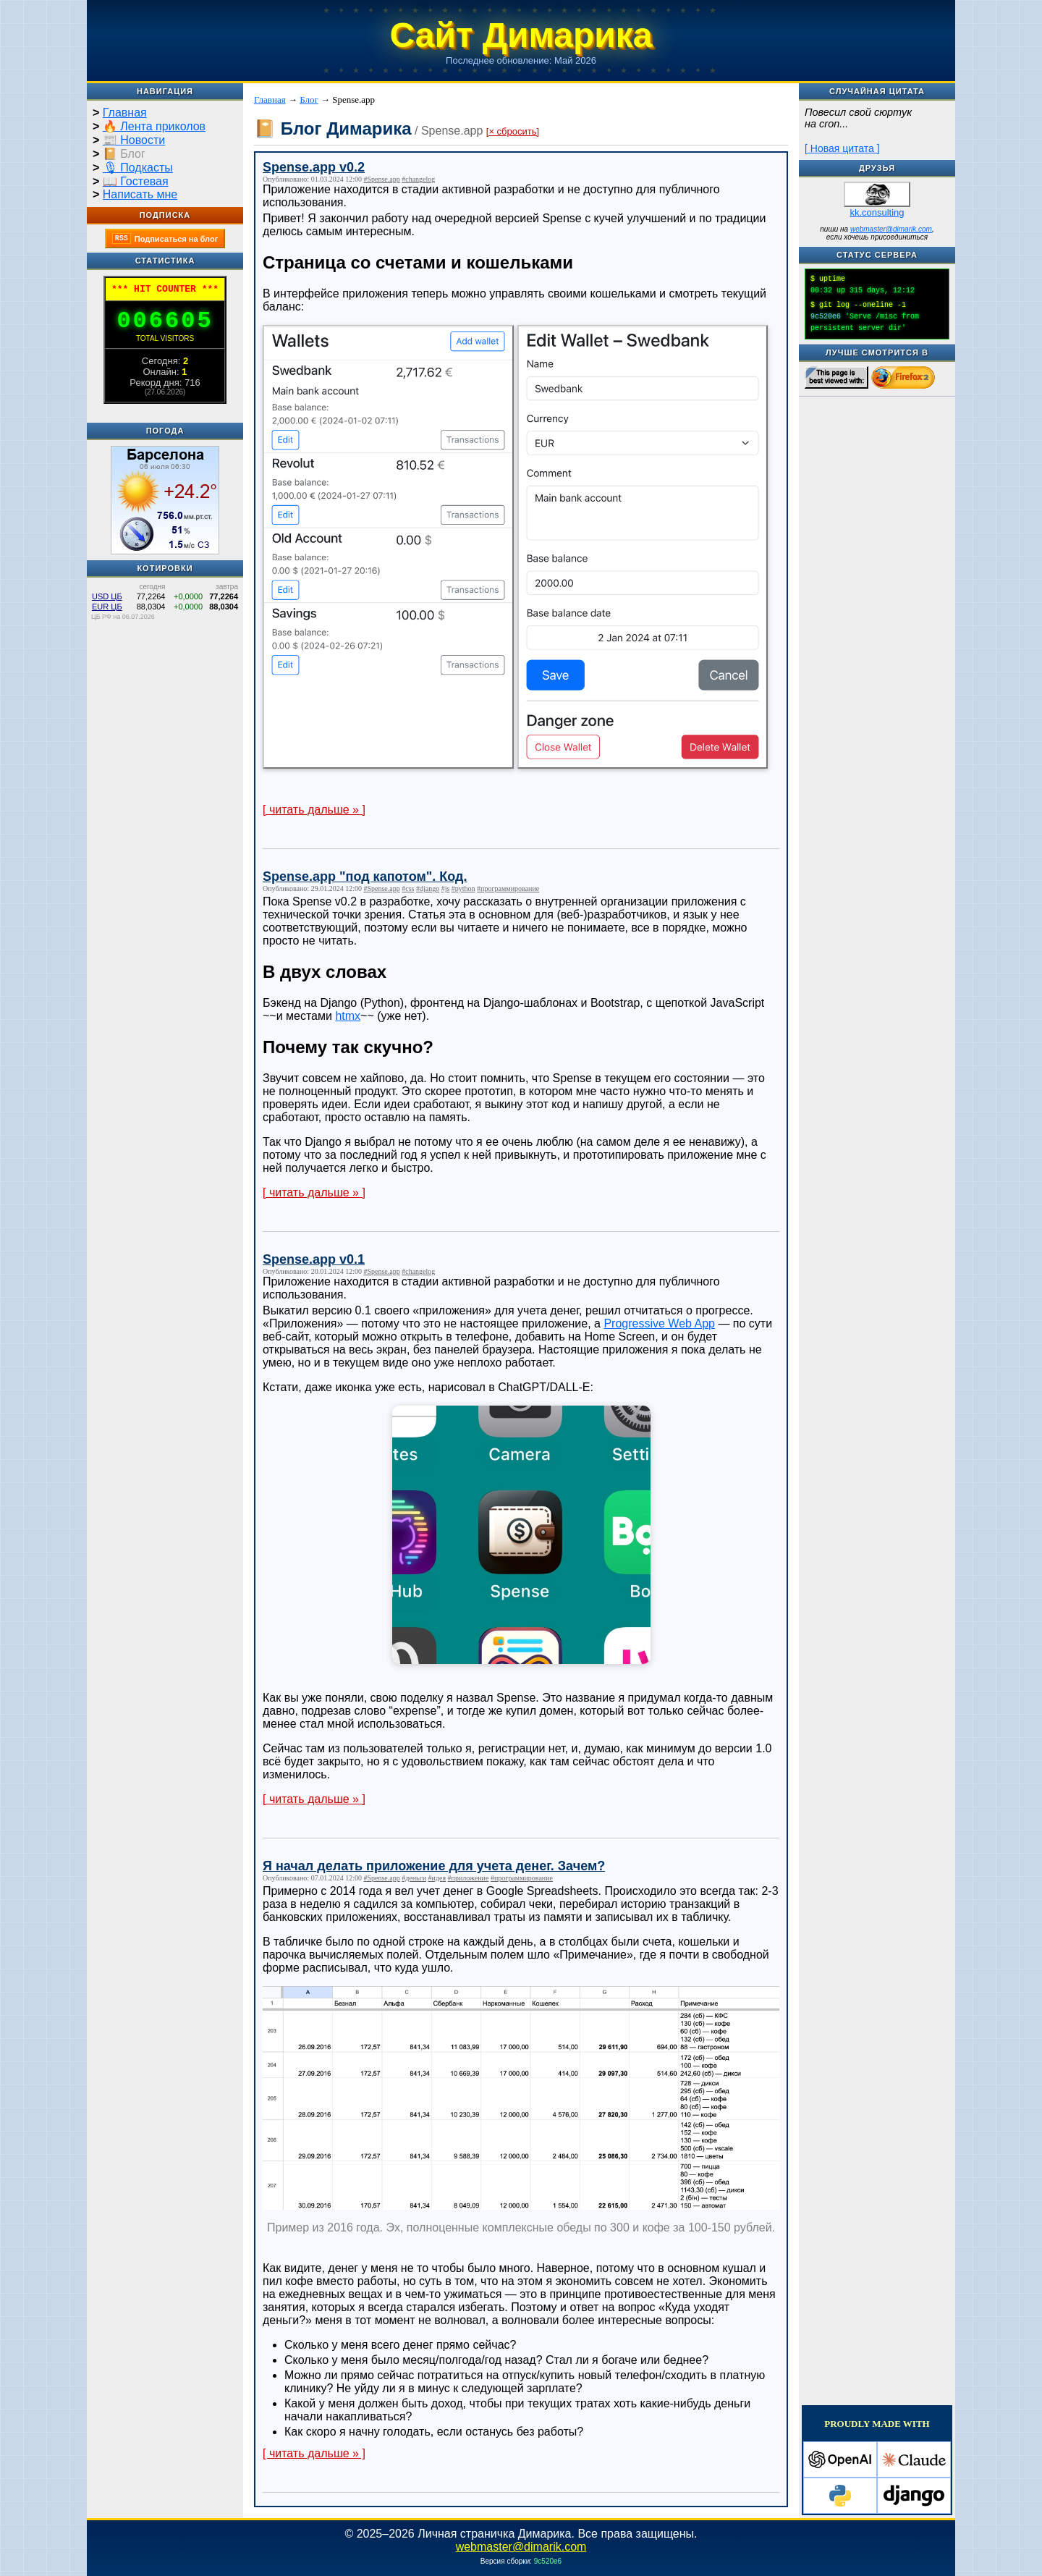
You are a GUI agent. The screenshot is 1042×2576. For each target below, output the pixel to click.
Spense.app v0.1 (314, 1259)
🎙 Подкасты (138, 167)
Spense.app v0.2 (314, 167)
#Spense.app (381, 179)
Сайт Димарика (520, 35)
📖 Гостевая (136, 181)
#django (427, 888)
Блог (309, 99)
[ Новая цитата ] (842, 148)
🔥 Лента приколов (154, 126)
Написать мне (140, 194)
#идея (437, 1878)
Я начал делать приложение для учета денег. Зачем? (434, 1866)
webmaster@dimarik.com (891, 229)
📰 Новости (134, 140)
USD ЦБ (107, 596)
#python (463, 888)
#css (408, 888)
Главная (125, 112)
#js (445, 888)
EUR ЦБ (107, 606)
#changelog (418, 179)
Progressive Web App (659, 1323)
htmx (347, 1016)
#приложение (468, 1878)
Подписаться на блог (165, 238)
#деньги (414, 1878)
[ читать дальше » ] (314, 809)
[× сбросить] (512, 131)
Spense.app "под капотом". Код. (365, 876)
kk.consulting (877, 212)
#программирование (508, 888)
